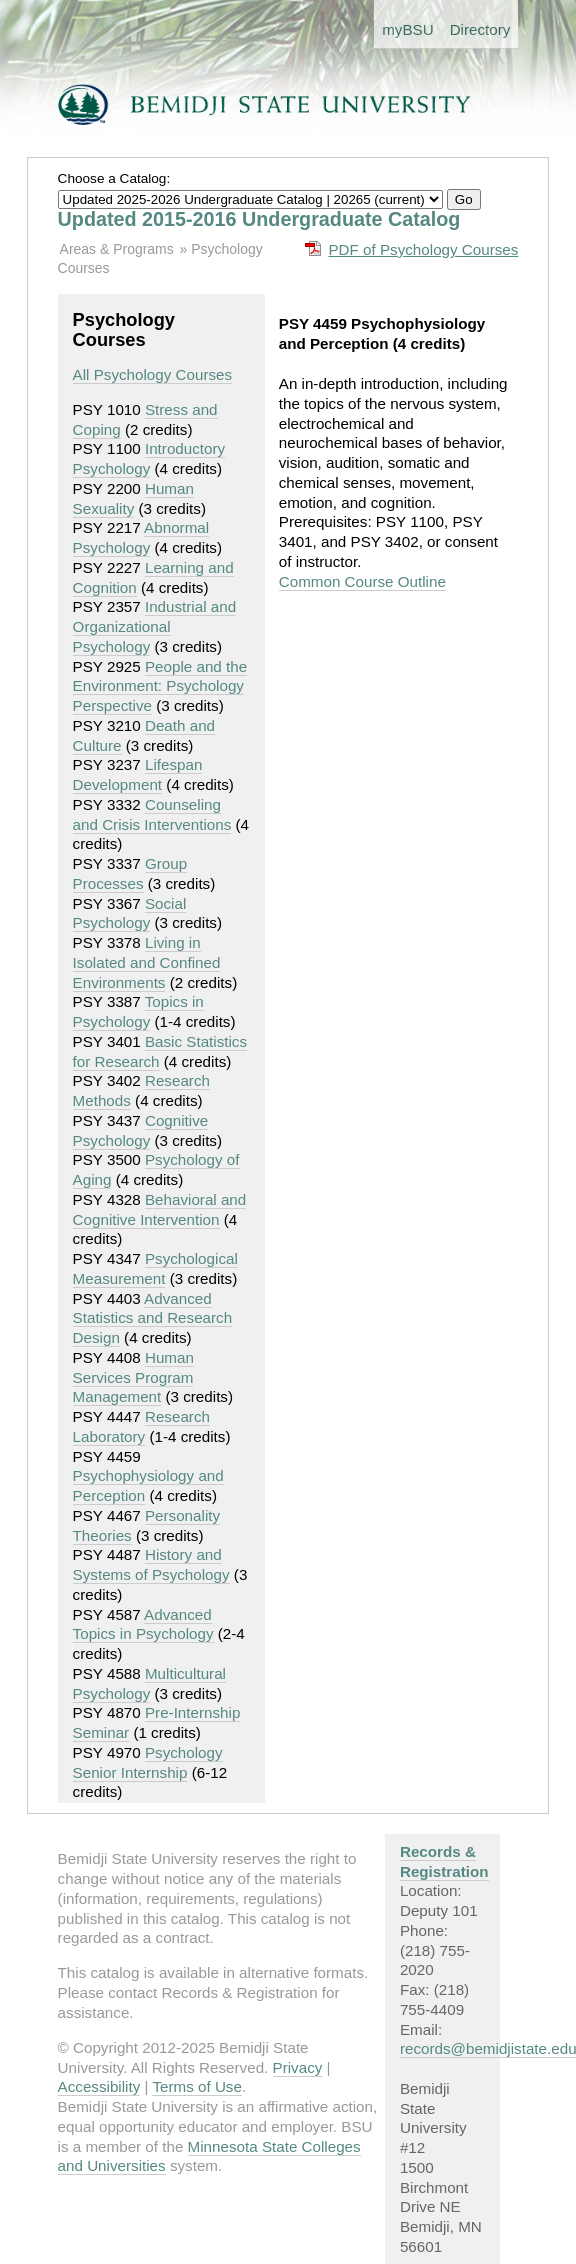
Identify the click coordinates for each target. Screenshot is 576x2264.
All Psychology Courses (153, 374)
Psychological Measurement (155, 1268)
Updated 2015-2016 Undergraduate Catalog (259, 219)
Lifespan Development (138, 774)
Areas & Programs (117, 249)
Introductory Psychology (149, 458)
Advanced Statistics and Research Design (153, 1318)
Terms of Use (196, 2086)
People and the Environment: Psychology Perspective (160, 686)
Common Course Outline (362, 581)
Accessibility (99, 2086)
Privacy (298, 2067)
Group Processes (130, 873)
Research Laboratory (141, 1426)
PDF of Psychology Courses (423, 249)
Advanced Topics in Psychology (143, 1624)
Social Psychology (130, 913)
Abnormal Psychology (141, 537)
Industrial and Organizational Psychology (155, 626)
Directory (480, 29)
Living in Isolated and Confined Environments (147, 962)
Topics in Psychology (138, 1011)
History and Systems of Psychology (151, 1564)
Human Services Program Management (133, 1377)
